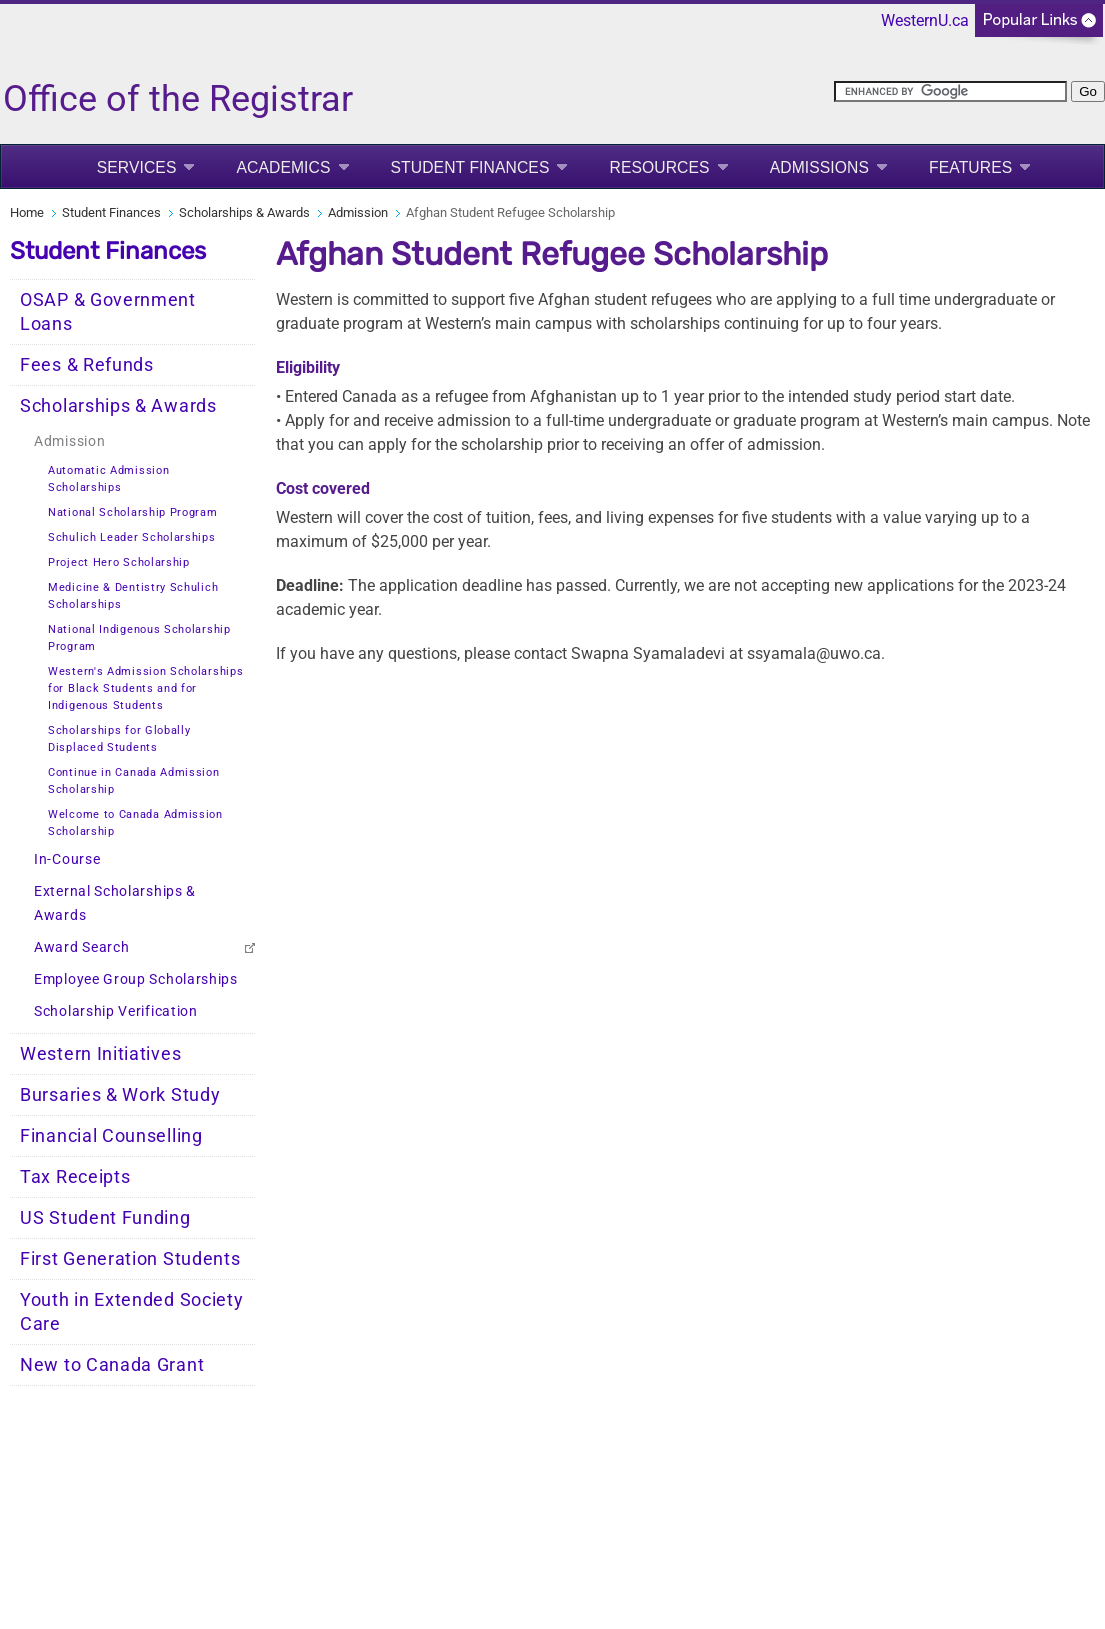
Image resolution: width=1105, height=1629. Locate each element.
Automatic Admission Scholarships (108, 479)
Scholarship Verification (116, 1011)
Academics (283, 167)
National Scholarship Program (133, 512)
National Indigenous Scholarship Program (139, 638)
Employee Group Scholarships (136, 979)
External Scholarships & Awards (115, 903)
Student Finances (470, 167)
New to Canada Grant (112, 1365)
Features (970, 167)
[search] (950, 91)
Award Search (81, 947)
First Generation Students (130, 1259)
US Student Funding (105, 1218)
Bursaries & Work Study (120, 1095)
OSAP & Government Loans (108, 312)
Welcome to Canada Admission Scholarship (135, 823)
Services (137, 167)
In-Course (67, 859)
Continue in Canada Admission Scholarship (134, 781)
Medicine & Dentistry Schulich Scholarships (133, 596)
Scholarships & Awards (244, 212)
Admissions (819, 167)
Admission (358, 212)
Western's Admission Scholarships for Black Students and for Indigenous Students (145, 688)
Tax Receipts (75, 1177)
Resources (659, 167)
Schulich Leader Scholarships (132, 537)
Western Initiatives (100, 1054)
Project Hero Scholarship (119, 562)
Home (27, 212)
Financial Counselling (111, 1136)
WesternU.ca (925, 20)
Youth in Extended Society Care (132, 1312)
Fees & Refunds (87, 365)
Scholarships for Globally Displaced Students (119, 739)
